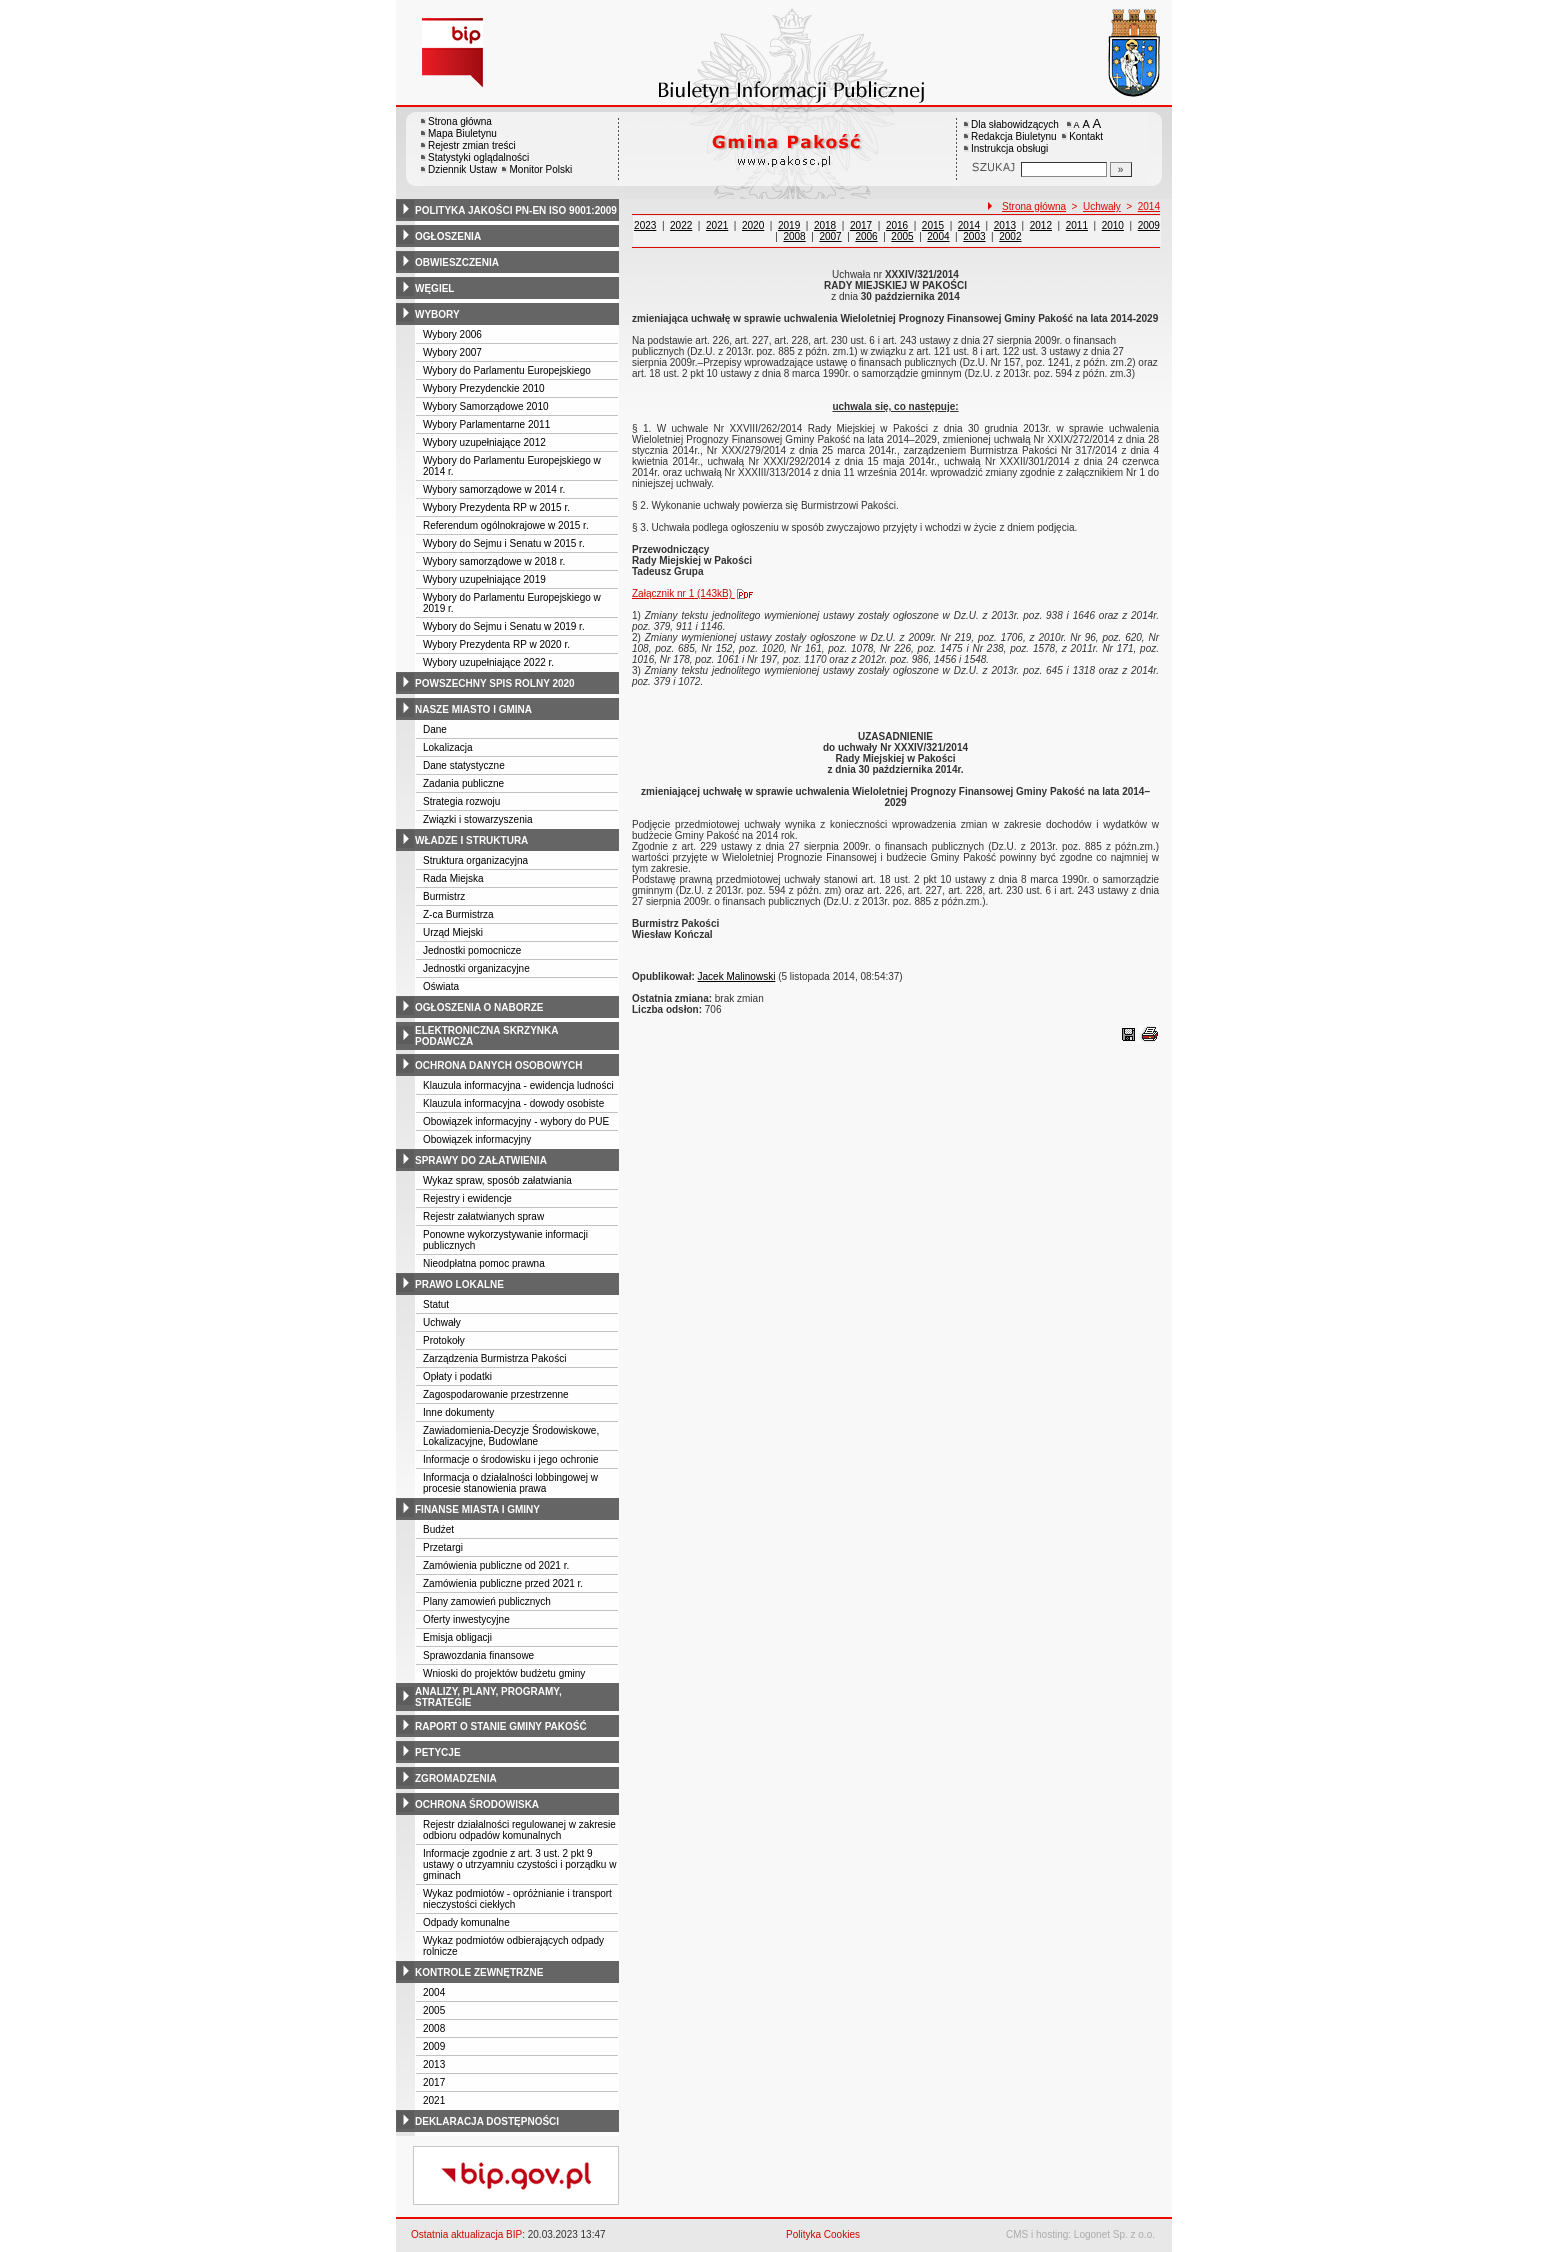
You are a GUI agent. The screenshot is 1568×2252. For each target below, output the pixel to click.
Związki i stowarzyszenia (477, 819)
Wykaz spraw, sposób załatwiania (497, 1180)
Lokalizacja (447, 747)
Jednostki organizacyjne (476, 968)
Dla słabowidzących (1015, 124)
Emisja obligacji (457, 1637)
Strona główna (460, 121)
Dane (435, 729)
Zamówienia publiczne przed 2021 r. (503, 1583)
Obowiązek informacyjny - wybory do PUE (516, 1121)
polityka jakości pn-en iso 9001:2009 (516, 210)
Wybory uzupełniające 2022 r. (488, 662)
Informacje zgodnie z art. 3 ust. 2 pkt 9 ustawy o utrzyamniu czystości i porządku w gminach (519, 1864)
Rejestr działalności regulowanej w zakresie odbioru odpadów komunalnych (519, 1830)
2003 (974, 236)
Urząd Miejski (453, 932)
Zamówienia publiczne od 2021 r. (496, 1565)
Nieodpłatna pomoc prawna (484, 1263)
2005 (434, 2010)
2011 (1077, 225)
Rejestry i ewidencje (467, 1198)
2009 (434, 2046)
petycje (438, 1752)
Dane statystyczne (464, 765)
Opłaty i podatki (457, 1376)
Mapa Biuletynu (462, 133)
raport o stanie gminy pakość (501, 1726)
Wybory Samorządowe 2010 (486, 406)
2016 (897, 225)
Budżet (438, 1529)
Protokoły (444, 1340)
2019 (789, 225)
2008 (434, 2028)
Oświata (441, 986)
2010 (1113, 225)
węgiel (434, 288)
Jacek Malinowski (737, 976)
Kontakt (1086, 136)
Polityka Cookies (823, 2234)
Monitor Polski (540, 169)
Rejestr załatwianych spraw (483, 1216)
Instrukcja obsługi (1009, 148)
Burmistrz (444, 896)
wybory (437, 314)
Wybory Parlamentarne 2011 (486, 424)
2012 (1041, 225)
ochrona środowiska (477, 1804)
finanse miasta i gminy (477, 1509)
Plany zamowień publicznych (487, 1601)
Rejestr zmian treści (472, 145)
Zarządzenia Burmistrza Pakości (494, 1358)
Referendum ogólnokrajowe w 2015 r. (506, 525)
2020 (753, 225)
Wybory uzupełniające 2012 (484, 442)
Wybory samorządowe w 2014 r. (494, 489)
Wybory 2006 (452, 334)
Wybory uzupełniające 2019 (484, 579)
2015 (933, 225)
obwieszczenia (457, 262)
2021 (434, 2100)
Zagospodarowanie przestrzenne (496, 1394)
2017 (434, 2082)
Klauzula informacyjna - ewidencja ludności (518, 1085)
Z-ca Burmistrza (458, 914)
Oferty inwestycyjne (466, 1619)
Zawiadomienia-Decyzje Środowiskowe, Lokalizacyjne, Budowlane (511, 1436)
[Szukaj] (1121, 169)
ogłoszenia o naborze (479, 1007)
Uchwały (442, 1322)
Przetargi (443, 1547)
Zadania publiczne (463, 783)
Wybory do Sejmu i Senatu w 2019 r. (504, 626)
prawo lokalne (459, 1284)
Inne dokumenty (458, 1412)
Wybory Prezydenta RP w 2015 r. (496, 507)
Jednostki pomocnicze (472, 950)
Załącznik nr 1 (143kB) (697, 593)
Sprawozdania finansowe (478, 1655)
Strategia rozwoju (461, 801)
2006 (866, 236)
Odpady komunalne (466, 1922)
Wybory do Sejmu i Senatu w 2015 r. (504, 543)
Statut (436, 1304)
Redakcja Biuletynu (1014, 136)
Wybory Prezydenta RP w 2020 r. (496, 644)
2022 (681, 225)
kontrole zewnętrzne (479, 1972)
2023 (645, 225)
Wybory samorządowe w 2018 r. (494, 561)
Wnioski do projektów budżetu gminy (504, 1673)
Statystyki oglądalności (478, 157)
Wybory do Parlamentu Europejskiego (507, 370)
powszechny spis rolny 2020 (495, 683)
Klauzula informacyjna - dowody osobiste (513, 1103)
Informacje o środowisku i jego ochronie (511, 1459)
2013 (434, 2064)
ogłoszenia (448, 236)
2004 (434, 1992)
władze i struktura (471, 840)
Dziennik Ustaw (462, 169)
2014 (1149, 206)
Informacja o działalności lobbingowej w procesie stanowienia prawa (510, 1483)
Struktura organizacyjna (475, 860)
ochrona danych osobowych (498, 1065)
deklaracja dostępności (487, 2121)
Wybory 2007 (452, 352)
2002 (1010, 236)
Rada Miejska (453, 878)
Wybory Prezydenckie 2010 (484, 388)
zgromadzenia (456, 1778)
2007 (830, 236)
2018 (825, 225)
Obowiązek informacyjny (477, 1139)
